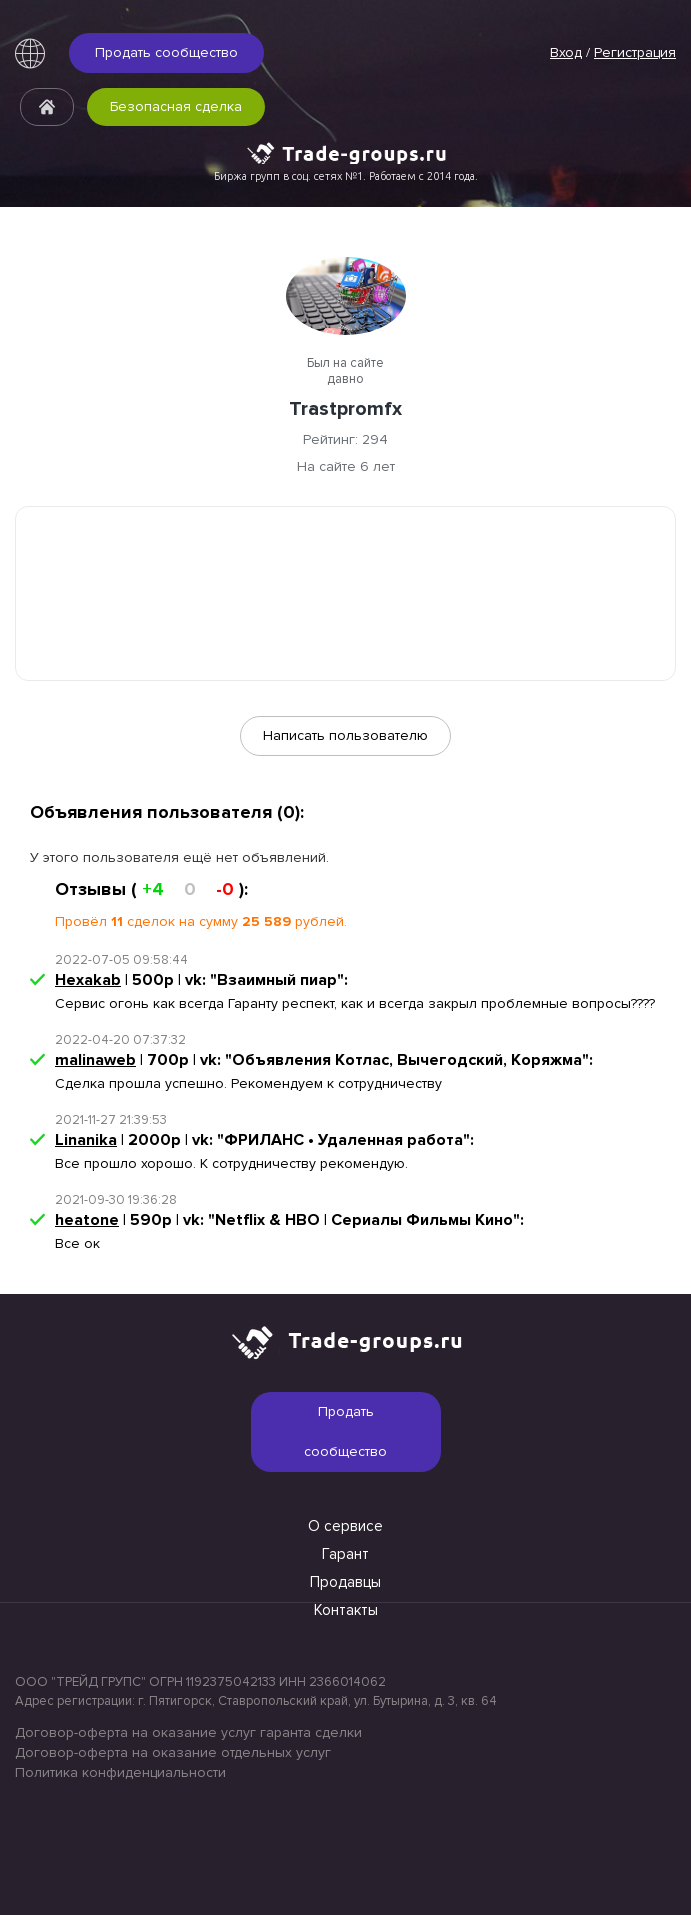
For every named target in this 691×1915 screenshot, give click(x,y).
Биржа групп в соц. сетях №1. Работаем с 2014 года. (346, 176)
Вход (566, 52)
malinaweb (95, 1060)
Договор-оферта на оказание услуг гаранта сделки (188, 1732)
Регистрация (635, 52)
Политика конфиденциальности (120, 1772)
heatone (87, 1220)
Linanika (86, 1140)
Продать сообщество (166, 52)
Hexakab (88, 980)
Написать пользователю (345, 735)
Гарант (345, 1554)
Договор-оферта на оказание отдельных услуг (173, 1752)
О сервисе (345, 1526)
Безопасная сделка (176, 106)
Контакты (346, 1610)
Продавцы (345, 1582)
